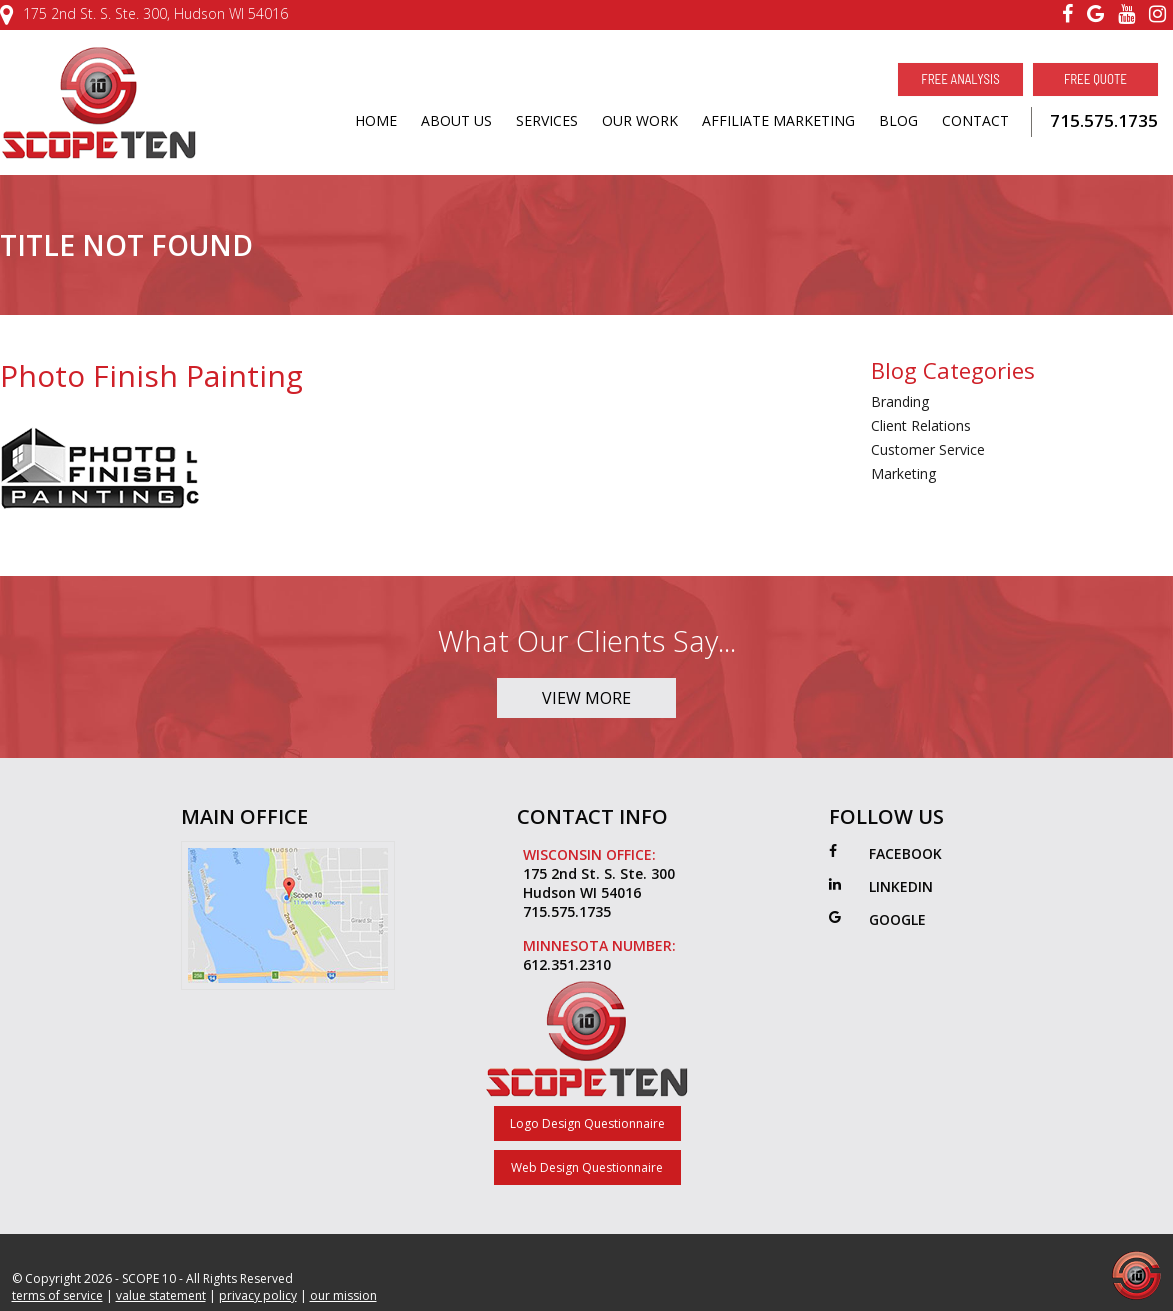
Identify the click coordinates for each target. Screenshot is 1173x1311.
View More (586, 698)
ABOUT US (456, 120)
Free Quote (1095, 79)
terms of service (57, 1295)
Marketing (903, 473)
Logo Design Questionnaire (587, 1123)
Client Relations (921, 425)
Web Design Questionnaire (587, 1167)
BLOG (898, 120)
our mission (343, 1295)
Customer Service (928, 449)
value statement (161, 1295)
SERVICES (547, 120)
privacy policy (258, 1295)
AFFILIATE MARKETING (778, 120)
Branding (900, 401)
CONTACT (975, 120)
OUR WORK (640, 120)
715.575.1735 (1104, 120)
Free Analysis (960, 79)
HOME (376, 120)
